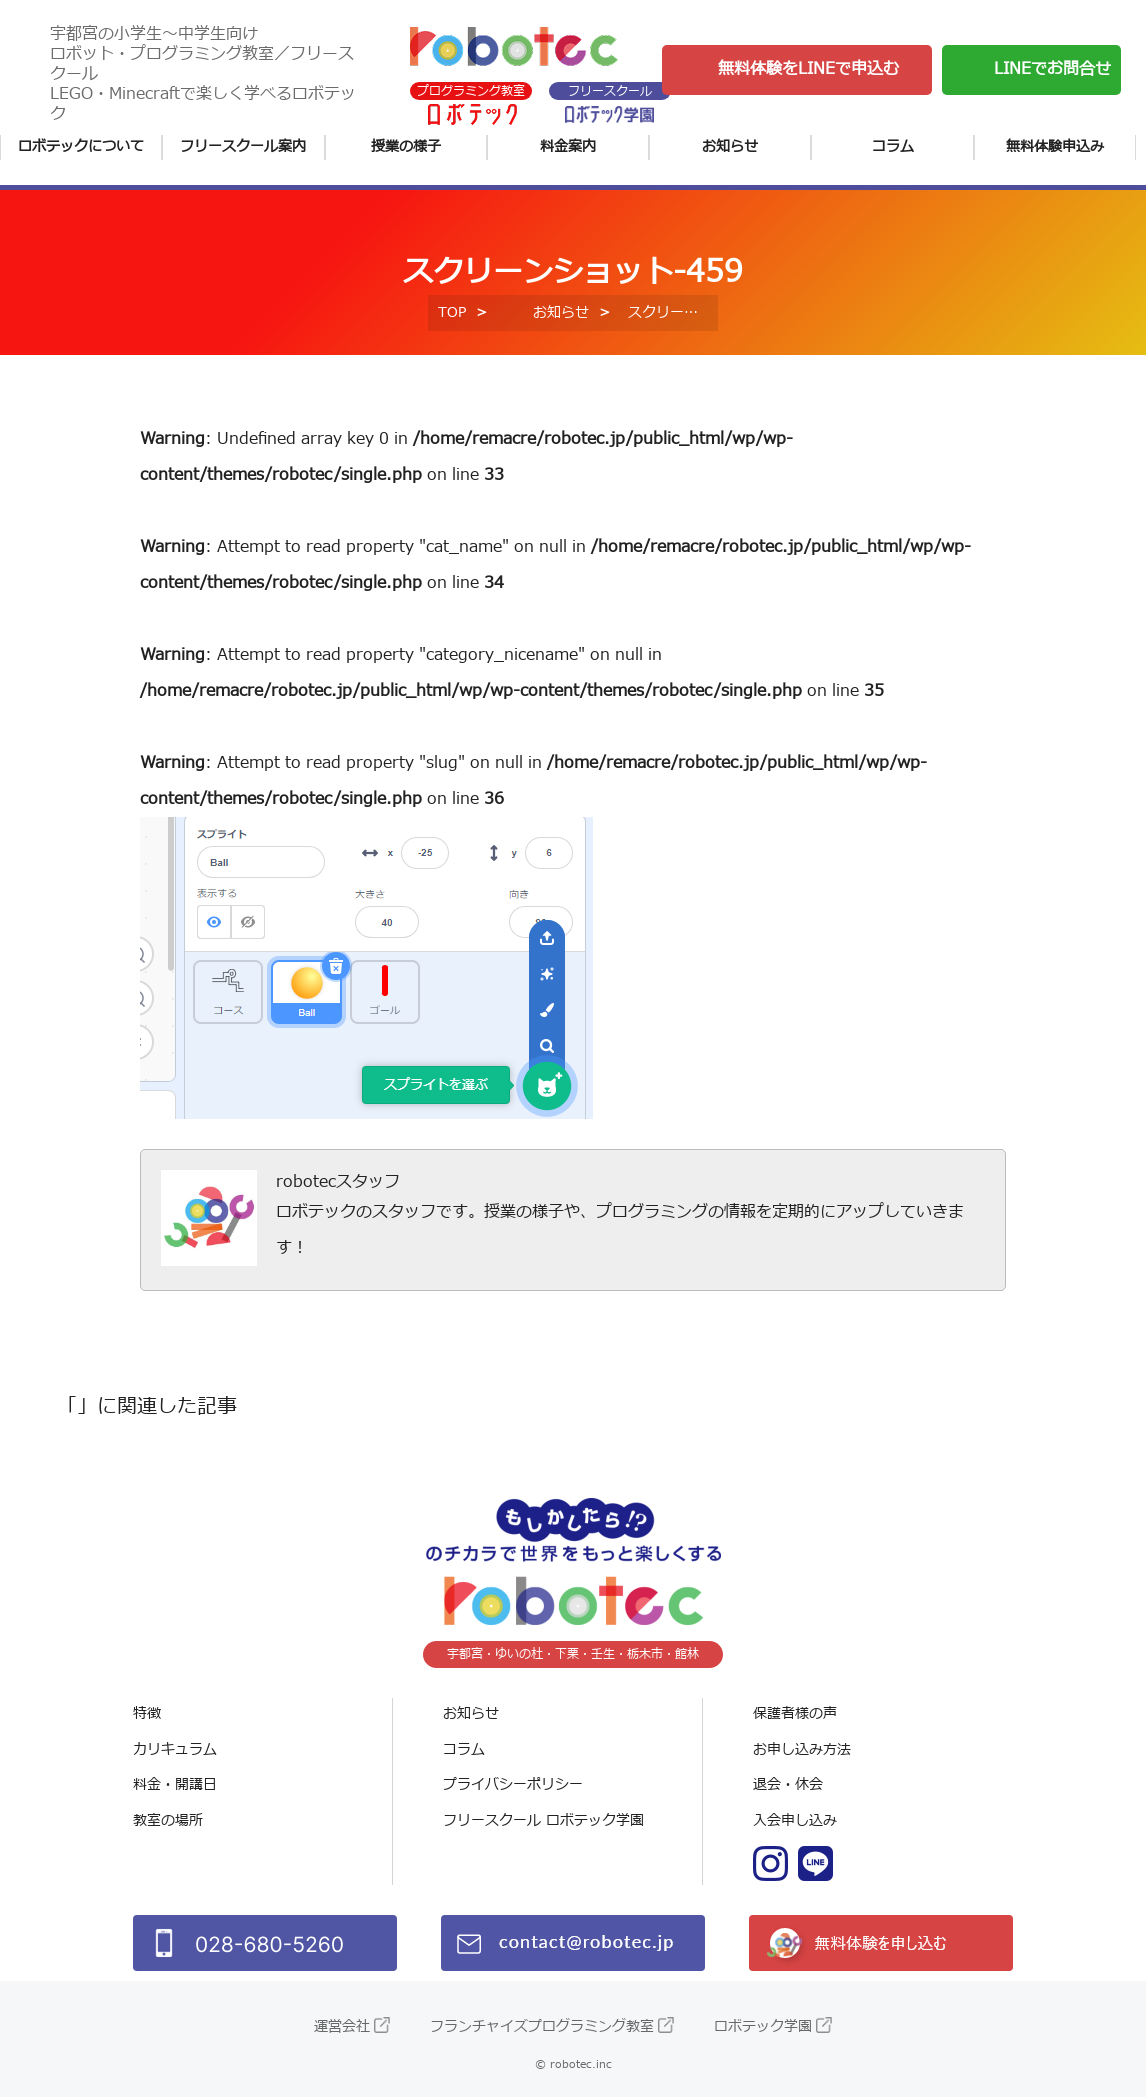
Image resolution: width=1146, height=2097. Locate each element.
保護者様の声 (795, 1713)
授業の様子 (406, 146)
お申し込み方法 (802, 1749)
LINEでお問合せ (1052, 69)
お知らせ (730, 146)
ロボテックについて (81, 146)
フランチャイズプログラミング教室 (542, 2026)
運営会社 (342, 2026)
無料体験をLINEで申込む (808, 69)
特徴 (147, 1713)
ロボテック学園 (763, 2026)
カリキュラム (175, 1749)
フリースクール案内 (243, 146)
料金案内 (568, 146)
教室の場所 (168, 1820)
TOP (452, 312)
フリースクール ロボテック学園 (543, 1820)
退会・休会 (788, 1784)
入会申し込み (795, 1820)
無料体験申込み (1055, 146)
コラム (893, 146)
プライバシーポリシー (513, 1784)
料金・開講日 (175, 1784)
